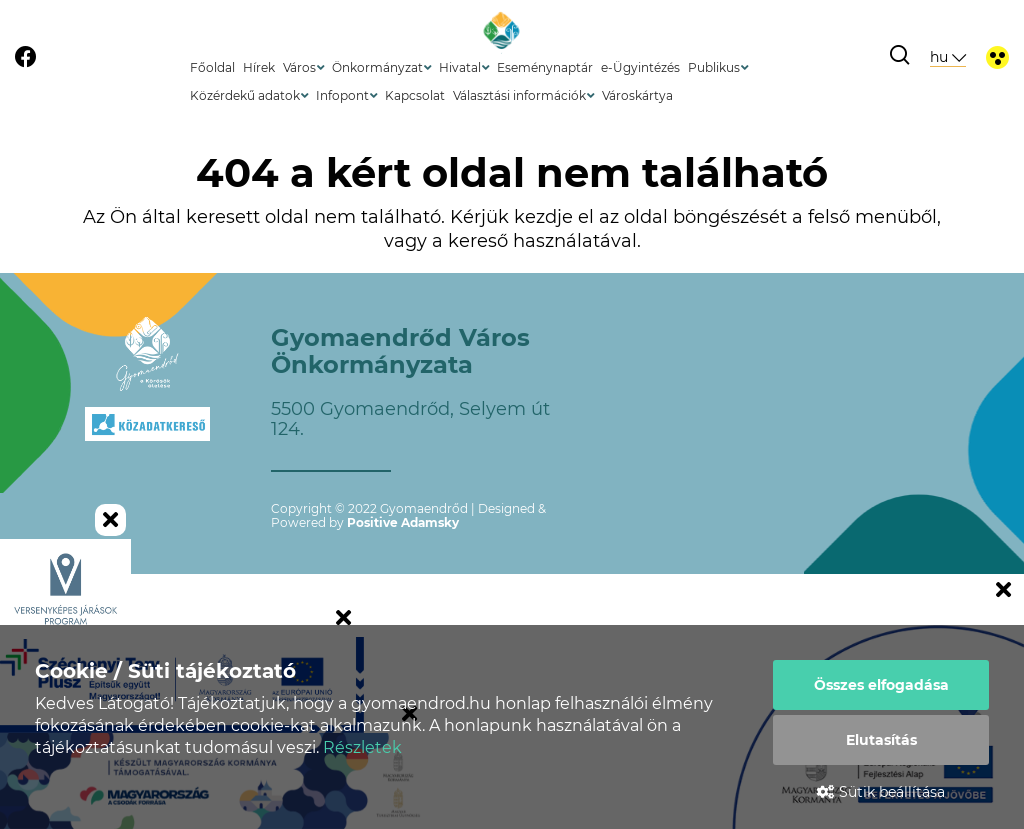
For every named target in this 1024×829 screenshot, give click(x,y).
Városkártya (637, 95)
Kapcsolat (415, 95)
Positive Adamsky (403, 522)
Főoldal (212, 67)
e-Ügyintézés (640, 67)
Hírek (259, 67)
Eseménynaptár (545, 67)
